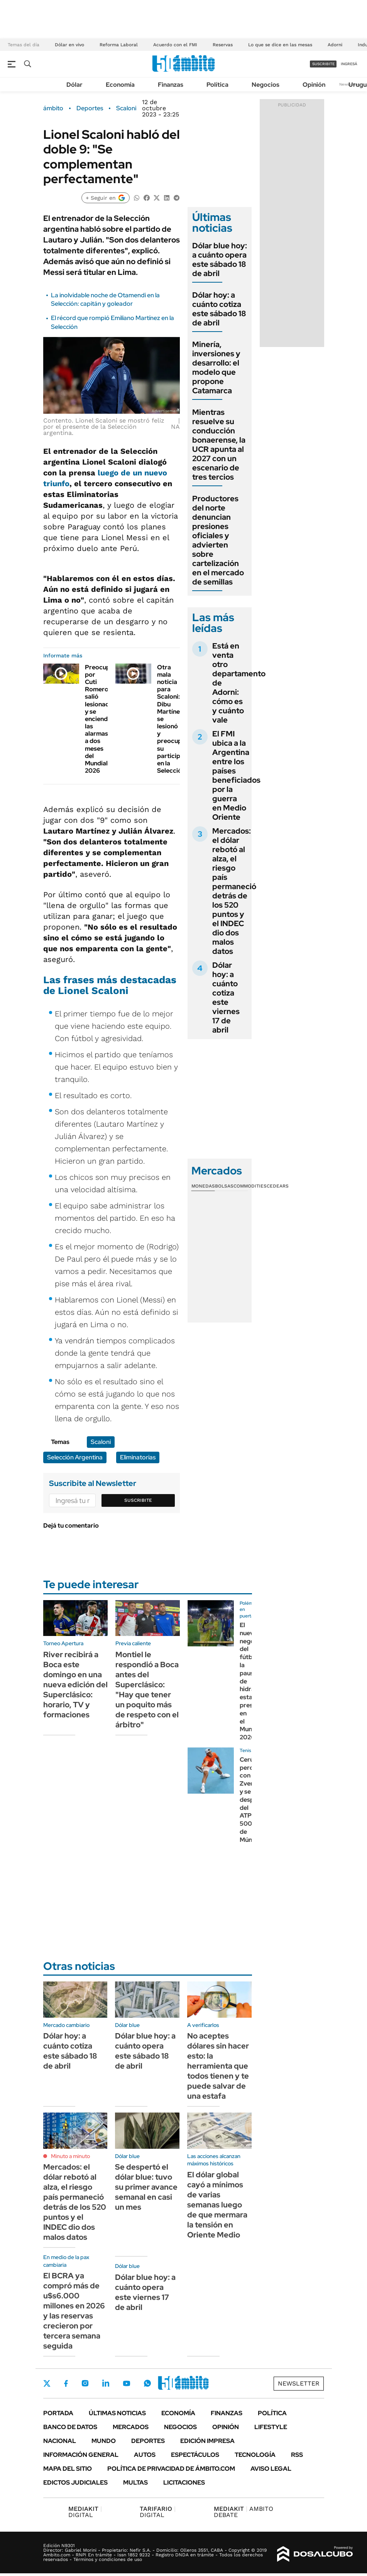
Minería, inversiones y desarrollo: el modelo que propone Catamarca (216, 367)
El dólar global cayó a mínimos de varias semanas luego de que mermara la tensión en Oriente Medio (217, 2205)
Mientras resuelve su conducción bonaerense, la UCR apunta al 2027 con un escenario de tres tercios (218, 444)
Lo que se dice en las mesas (280, 44)
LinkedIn (105, 2383)
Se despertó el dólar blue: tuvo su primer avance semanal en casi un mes (146, 2187)
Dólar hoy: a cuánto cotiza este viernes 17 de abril (226, 997)
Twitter (47, 2383)
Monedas (203, 1186)
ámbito (53, 108)
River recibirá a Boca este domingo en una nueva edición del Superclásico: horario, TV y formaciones (75, 1684)
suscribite (323, 64)
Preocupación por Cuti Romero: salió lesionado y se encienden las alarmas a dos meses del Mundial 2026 (105, 719)
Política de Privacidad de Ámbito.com (171, 2469)
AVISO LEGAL (270, 2469)
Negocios (265, 85)
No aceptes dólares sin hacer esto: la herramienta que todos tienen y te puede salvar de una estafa (218, 2066)
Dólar (74, 85)
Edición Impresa (207, 2441)
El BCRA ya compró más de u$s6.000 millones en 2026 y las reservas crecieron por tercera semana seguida (74, 2311)
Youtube (126, 2383)
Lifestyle (270, 2427)
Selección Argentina (75, 1457)
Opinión (314, 85)
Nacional (59, 2441)
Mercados (131, 2427)
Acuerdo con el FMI (175, 44)
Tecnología (255, 2455)
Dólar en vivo (69, 44)
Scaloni (126, 108)
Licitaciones (184, 2482)
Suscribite (138, 1500)
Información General (80, 2455)
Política (217, 85)
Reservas (223, 44)
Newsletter (299, 2383)
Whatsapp (147, 2383)
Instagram (84, 2383)
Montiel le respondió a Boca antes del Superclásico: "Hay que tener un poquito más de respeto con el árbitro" (147, 1689)
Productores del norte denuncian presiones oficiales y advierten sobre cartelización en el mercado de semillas (218, 540)
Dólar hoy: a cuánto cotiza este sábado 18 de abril (219, 309)
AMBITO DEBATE (243, 2512)
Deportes (89, 108)
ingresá (349, 64)
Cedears (278, 1186)
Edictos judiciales (75, 2482)
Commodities (250, 1186)
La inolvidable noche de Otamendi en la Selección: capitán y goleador (105, 299)
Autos (145, 2455)
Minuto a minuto (70, 2156)
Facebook (66, 2383)
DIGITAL (85, 2512)
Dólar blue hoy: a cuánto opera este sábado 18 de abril (219, 259)
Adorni (335, 44)
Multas (135, 2482)
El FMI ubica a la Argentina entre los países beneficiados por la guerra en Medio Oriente (236, 775)
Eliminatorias (138, 1457)
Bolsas (224, 1186)
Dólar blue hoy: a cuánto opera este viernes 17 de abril (145, 2292)
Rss (297, 2455)
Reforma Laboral (119, 44)
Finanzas (170, 85)
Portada (58, 2413)
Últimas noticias (117, 2413)
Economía (120, 85)
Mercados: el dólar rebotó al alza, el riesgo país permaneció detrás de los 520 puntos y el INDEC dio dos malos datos (234, 891)
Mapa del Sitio (67, 2469)
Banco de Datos (70, 2427)
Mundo (103, 2441)
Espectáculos (195, 2455)
